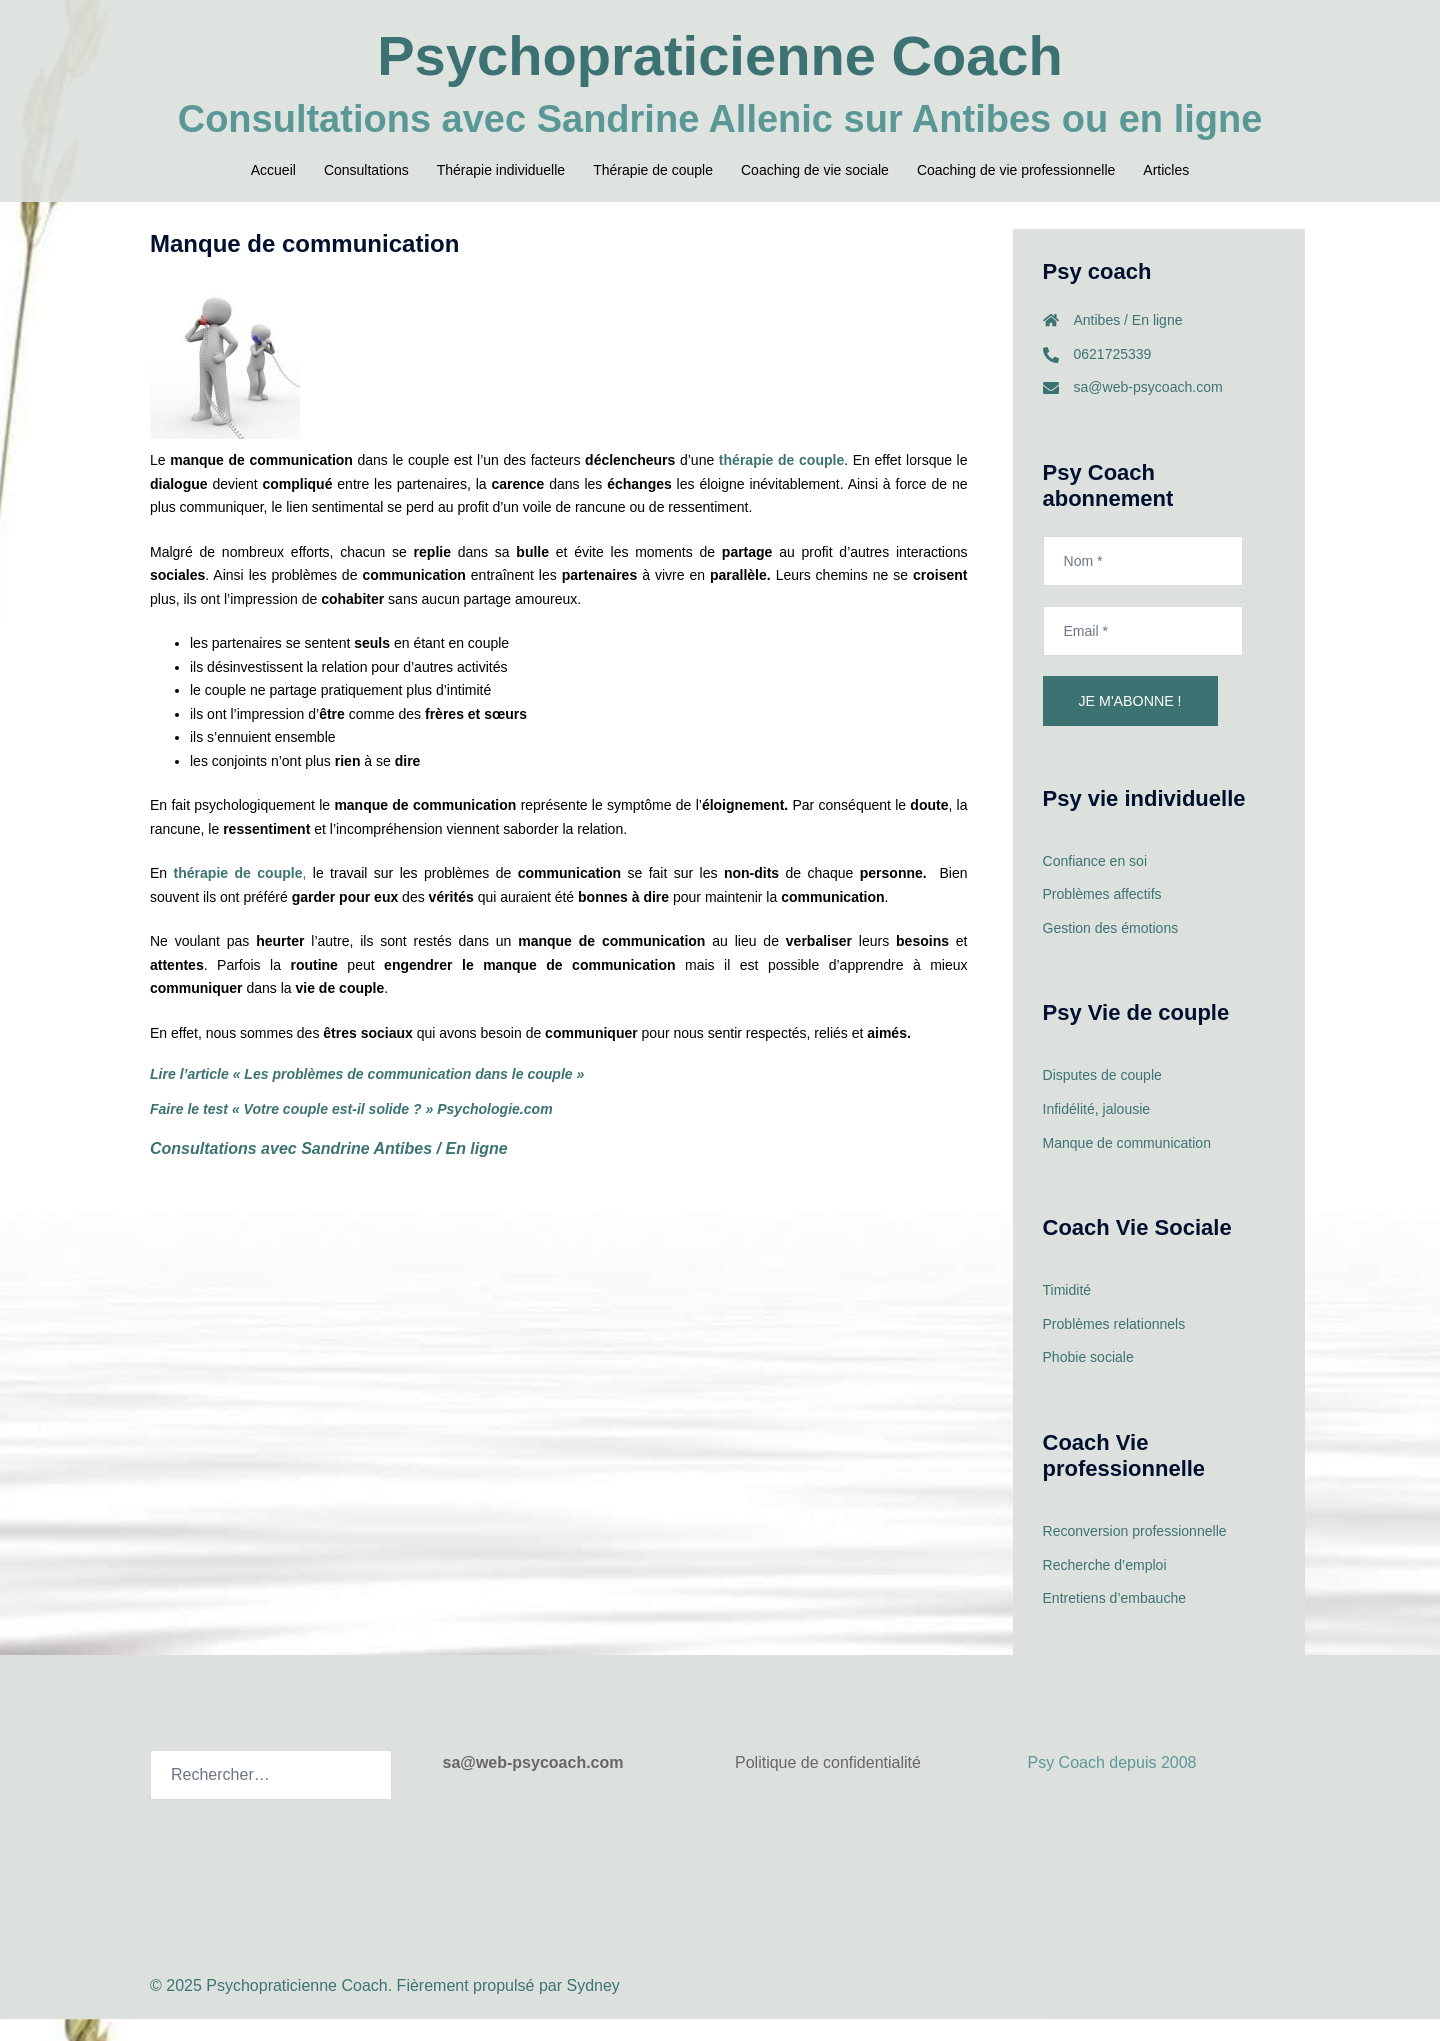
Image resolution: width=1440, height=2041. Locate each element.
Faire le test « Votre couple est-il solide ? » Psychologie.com (351, 1132)
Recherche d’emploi (1105, 1587)
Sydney (592, 2006)
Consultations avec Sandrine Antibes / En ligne (329, 1171)
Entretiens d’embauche (1114, 1620)
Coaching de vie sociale (815, 170)
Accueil (273, 170)
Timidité (1067, 1313)
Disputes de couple (1102, 1098)
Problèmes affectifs (1102, 917)
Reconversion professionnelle (1135, 1553)
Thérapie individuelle (501, 170)
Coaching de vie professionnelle (1016, 170)
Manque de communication (1127, 1165)
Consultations (366, 170)
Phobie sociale (1088, 1380)
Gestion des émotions (1110, 951)
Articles (1166, 170)
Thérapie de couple (653, 170)
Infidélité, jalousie (1096, 1132)
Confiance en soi (1095, 884)
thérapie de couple (781, 483)
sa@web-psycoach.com (1148, 410)
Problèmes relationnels (1114, 1346)
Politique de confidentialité (828, 1784)
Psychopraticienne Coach (720, 55)
